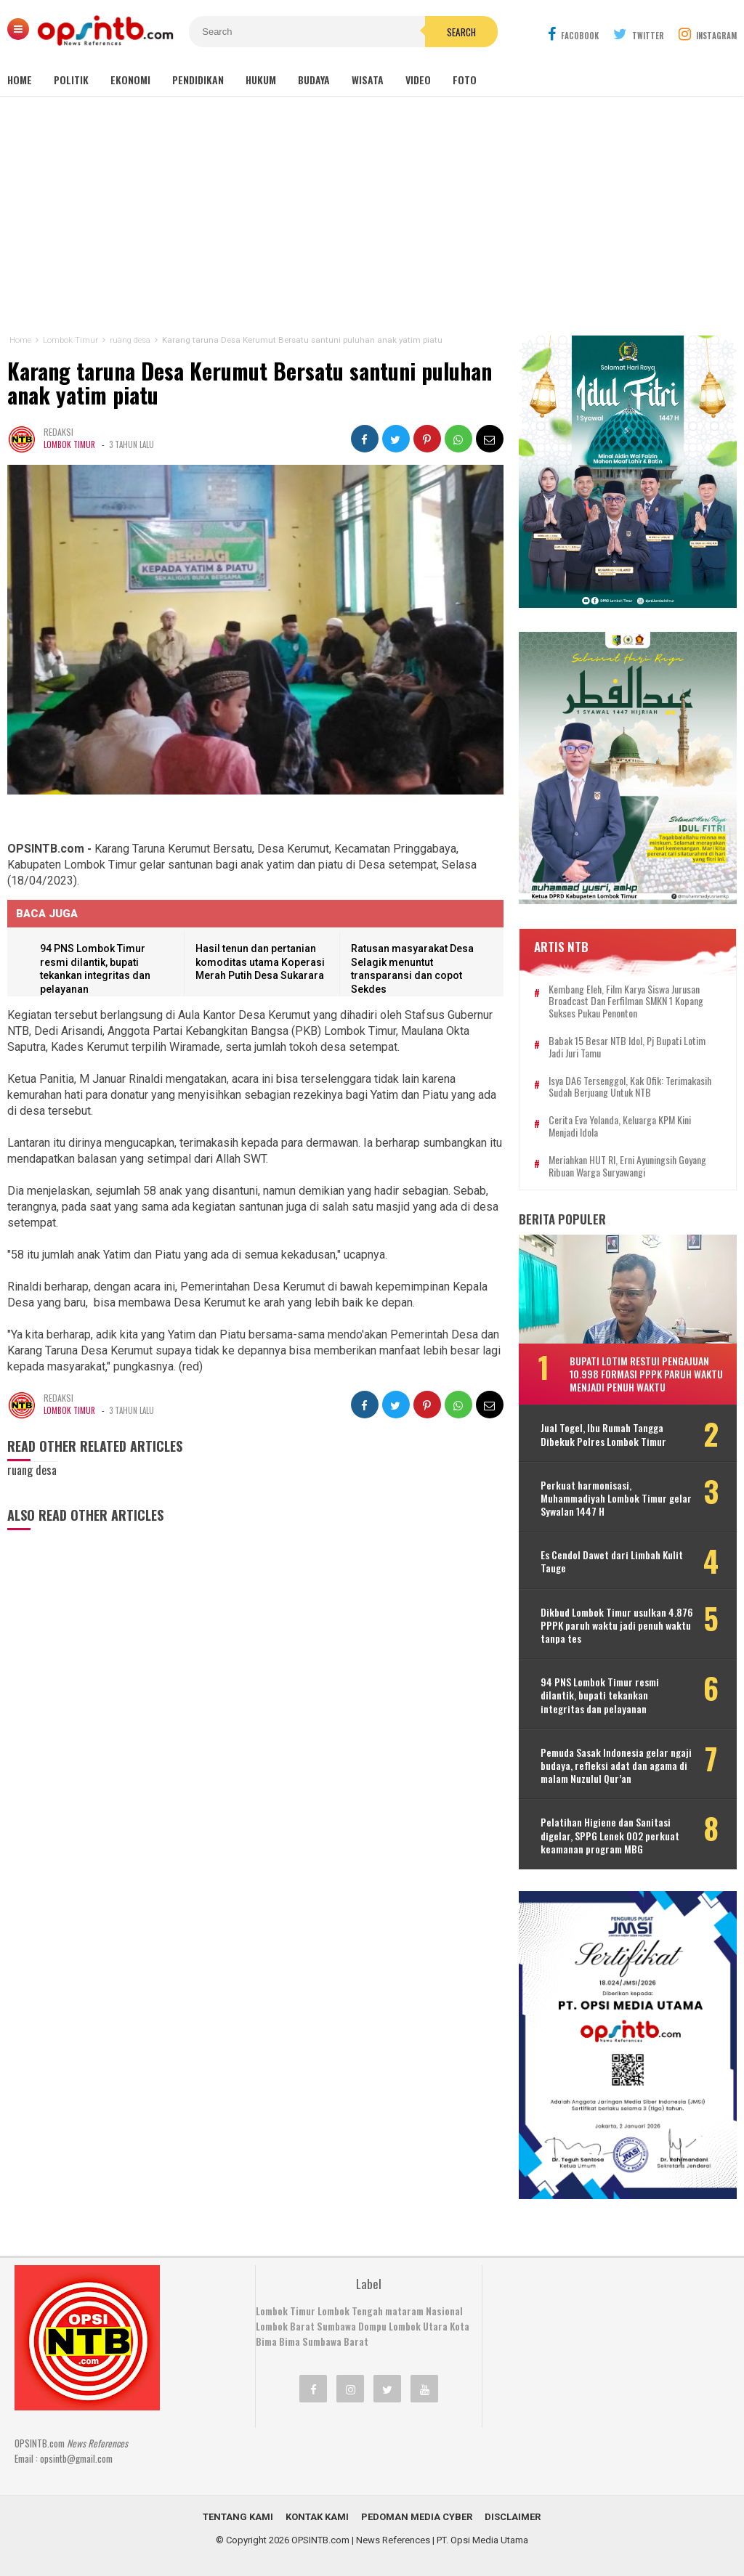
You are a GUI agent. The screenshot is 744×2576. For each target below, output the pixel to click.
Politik (71, 79)
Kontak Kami (317, 2516)
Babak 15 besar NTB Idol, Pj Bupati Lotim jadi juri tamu (627, 1047)
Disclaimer (513, 2516)
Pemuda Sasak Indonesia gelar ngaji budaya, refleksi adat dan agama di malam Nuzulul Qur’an (616, 1766)
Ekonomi (130, 79)
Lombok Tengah (350, 2311)
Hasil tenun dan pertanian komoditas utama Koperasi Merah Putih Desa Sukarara (260, 962)
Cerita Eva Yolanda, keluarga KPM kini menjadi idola (620, 1126)
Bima (289, 2341)
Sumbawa (336, 2326)
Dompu (372, 2326)
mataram (404, 2311)
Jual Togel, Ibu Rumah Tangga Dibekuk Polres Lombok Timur (603, 1434)
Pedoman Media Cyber (416, 2516)
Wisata (368, 79)
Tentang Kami (238, 2516)
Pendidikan (198, 79)
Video (418, 79)
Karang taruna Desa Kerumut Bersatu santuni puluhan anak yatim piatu (251, 383)
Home (19, 79)
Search (461, 32)
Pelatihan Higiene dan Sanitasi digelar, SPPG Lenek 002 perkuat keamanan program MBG (610, 1836)
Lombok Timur (69, 445)
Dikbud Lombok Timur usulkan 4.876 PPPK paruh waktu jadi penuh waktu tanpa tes (617, 1626)
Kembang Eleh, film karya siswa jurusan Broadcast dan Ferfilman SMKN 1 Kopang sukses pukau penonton (626, 1001)
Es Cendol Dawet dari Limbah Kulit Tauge (612, 1561)
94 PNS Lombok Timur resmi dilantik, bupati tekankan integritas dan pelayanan (600, 1695)
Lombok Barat (285, 2326)
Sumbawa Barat (335, 2341)
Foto (465, 79)
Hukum (261, 79)
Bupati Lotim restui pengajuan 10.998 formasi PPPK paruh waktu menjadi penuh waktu (646, 1373)
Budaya (314, 79)
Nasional (444, 2311)
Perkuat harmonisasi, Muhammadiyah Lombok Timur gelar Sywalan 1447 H (616, 1499)
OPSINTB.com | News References (360, 2540)
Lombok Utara (418, 2326)
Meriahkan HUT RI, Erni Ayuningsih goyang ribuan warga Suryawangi (627, 1166)
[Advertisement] (372, 215)
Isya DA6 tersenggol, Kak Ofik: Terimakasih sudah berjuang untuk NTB (630, 1087)
